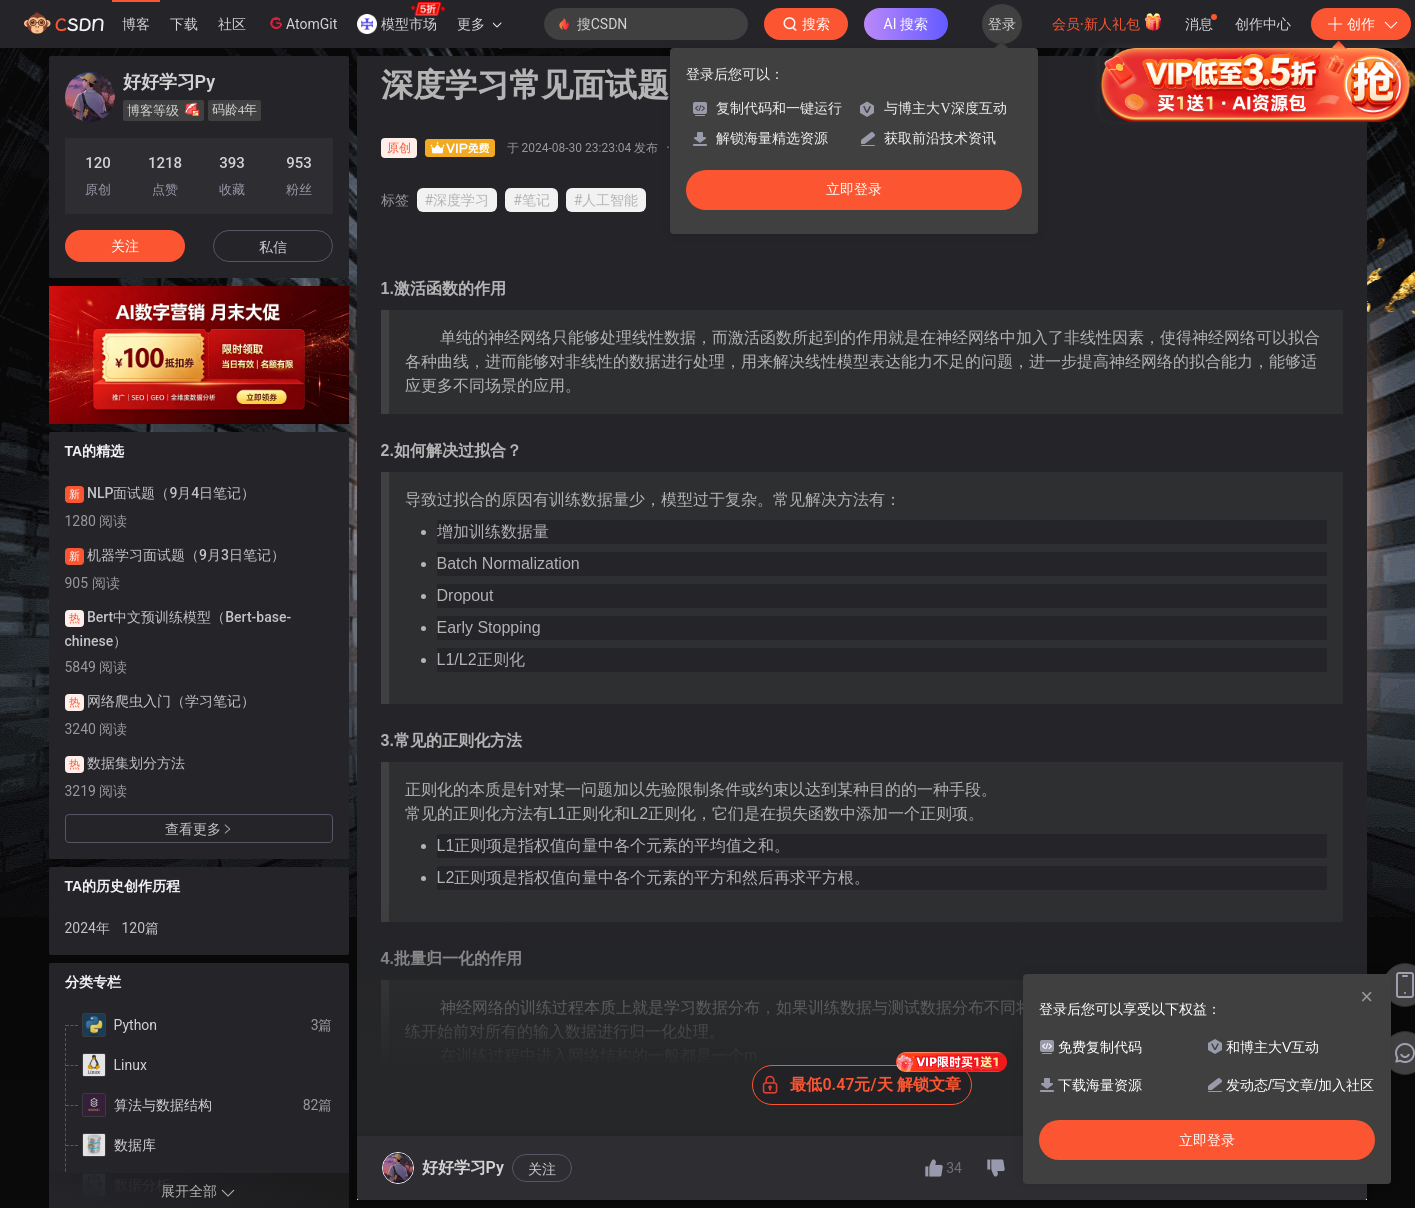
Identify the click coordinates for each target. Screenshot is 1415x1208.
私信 (273, 247)
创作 (1361, 24)
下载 (184, 24)
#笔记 (531, 200)
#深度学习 (457, 200)
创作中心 (1263, 24)
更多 (479, 24)
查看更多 (199, 829)
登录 (1002, 24)
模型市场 (401, 18)
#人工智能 (606, 200)
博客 (136, 24)
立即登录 (854, 189)
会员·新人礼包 (1107, 22)
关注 (542, 1169)
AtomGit (301, 23)
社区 (232, 24)
